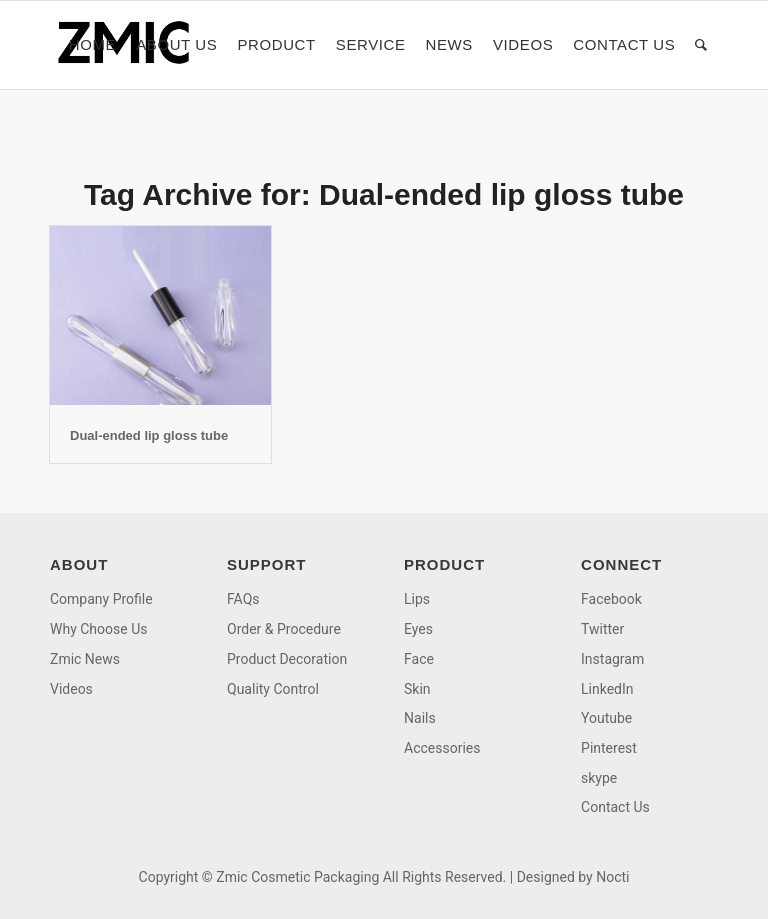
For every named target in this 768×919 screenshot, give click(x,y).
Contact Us (615, 807)
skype (599, 778)
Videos (71, 689)
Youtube (606, 718)
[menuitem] (92, 45)
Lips (417, 599)
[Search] (701, 45)
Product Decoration (287, 659)
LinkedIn (607, 689)
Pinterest (609, 748)
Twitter (602, 629)
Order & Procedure (284, 629)
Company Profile (101, 599)
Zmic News (85, 659)
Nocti (612, 877)
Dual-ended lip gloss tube (149, 435)
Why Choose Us (98, 629)
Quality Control (273, 689)
